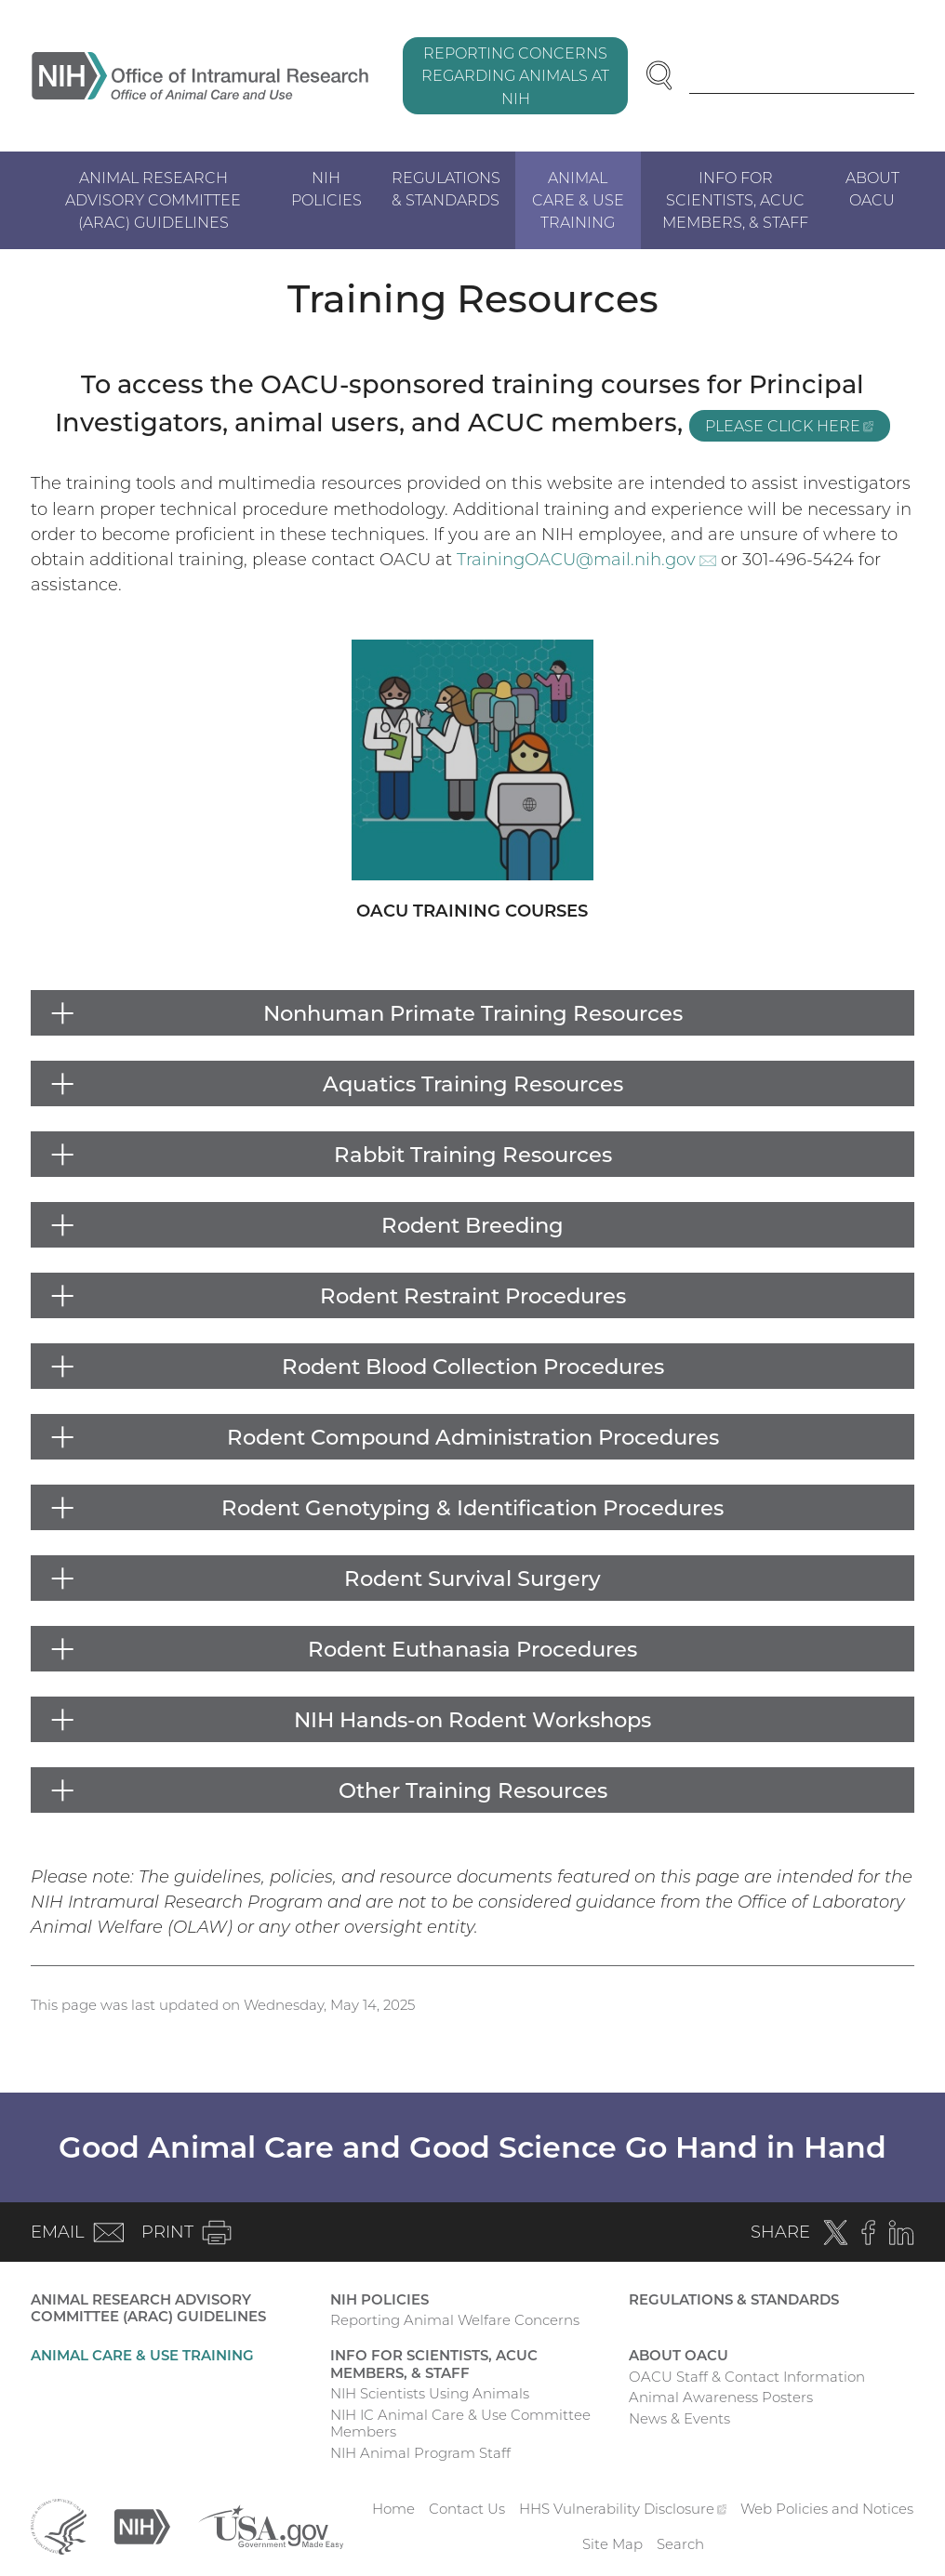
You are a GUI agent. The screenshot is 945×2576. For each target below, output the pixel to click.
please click (797, 428)
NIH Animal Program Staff (420, 2453)
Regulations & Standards (446, 188)
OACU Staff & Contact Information (747, 2376)
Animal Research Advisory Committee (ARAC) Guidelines (153, 199)
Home (393, 2508)
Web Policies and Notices (826, 2508)
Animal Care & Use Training (578, 199)
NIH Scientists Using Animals (429, 2393)
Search (680, 2544)
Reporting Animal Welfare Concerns (454, 2320)
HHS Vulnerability (623, 2508)
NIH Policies (326, 188)
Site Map (612, 2544)
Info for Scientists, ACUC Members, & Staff (735, 199)
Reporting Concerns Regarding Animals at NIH (515, 75)
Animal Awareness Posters (721, 2397)
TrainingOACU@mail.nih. (586, 559)
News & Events (679, 2418)
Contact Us (467, 2508)
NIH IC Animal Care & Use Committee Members (460, 2423)
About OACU (872, 188)
